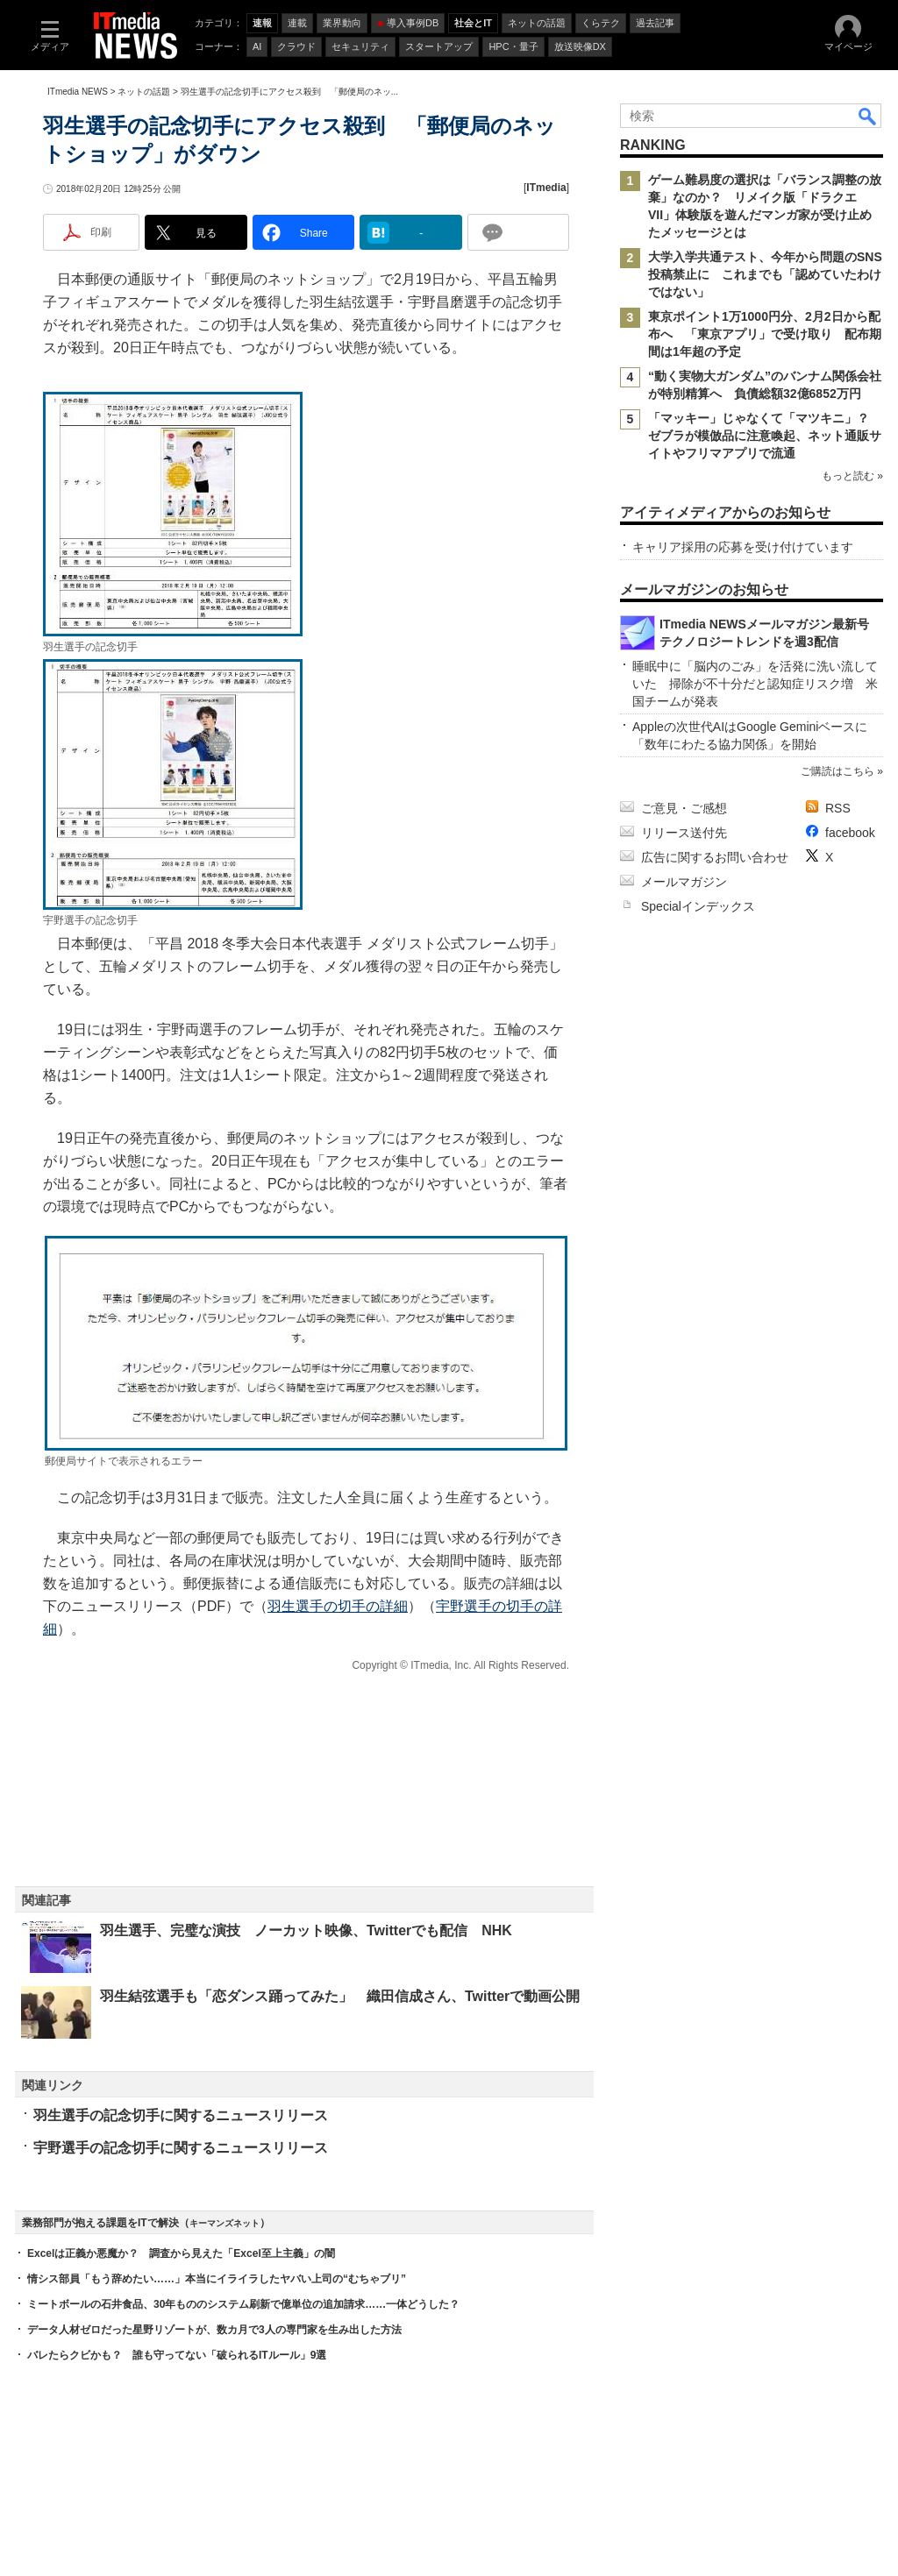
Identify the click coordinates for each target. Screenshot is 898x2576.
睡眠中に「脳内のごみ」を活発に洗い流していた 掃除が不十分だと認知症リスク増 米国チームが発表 (755, 683)
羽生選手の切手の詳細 (337, 1606)
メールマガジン (684, 882)
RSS (838, 808)
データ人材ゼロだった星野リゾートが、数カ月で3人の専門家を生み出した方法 (214, 2330)
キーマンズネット (224, 2223)
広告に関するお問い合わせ (714, 857)
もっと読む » (852, 476)
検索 (868, 115)
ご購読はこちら (837, 771)
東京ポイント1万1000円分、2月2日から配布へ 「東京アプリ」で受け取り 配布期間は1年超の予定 (764, 333)
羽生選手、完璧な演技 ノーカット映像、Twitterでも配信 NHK (306, 1930)
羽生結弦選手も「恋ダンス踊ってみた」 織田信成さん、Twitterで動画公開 (340, 1996)
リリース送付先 (684, 833)
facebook (850, 833)
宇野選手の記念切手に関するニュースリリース (180, 2147)
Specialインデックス (698, 906)
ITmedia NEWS (77, 91)
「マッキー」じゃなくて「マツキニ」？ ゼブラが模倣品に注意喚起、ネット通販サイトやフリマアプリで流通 (764, 435)
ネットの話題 (144, 91)
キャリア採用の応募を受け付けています (742, 547)
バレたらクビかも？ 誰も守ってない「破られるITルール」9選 (176, 2355)
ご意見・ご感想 (684, 808)
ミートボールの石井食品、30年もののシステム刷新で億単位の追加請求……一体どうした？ (243, 2304)
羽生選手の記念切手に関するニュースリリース (180, 2115)
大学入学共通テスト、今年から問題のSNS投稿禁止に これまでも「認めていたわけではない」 (765, 274)
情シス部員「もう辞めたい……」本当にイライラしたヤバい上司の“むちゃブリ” (216, 2279)
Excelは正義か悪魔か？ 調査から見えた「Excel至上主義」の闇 (181, 2253)
